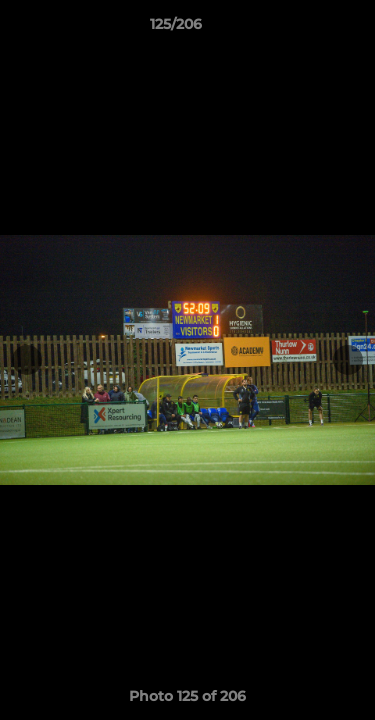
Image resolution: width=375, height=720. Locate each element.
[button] (303, 29)
